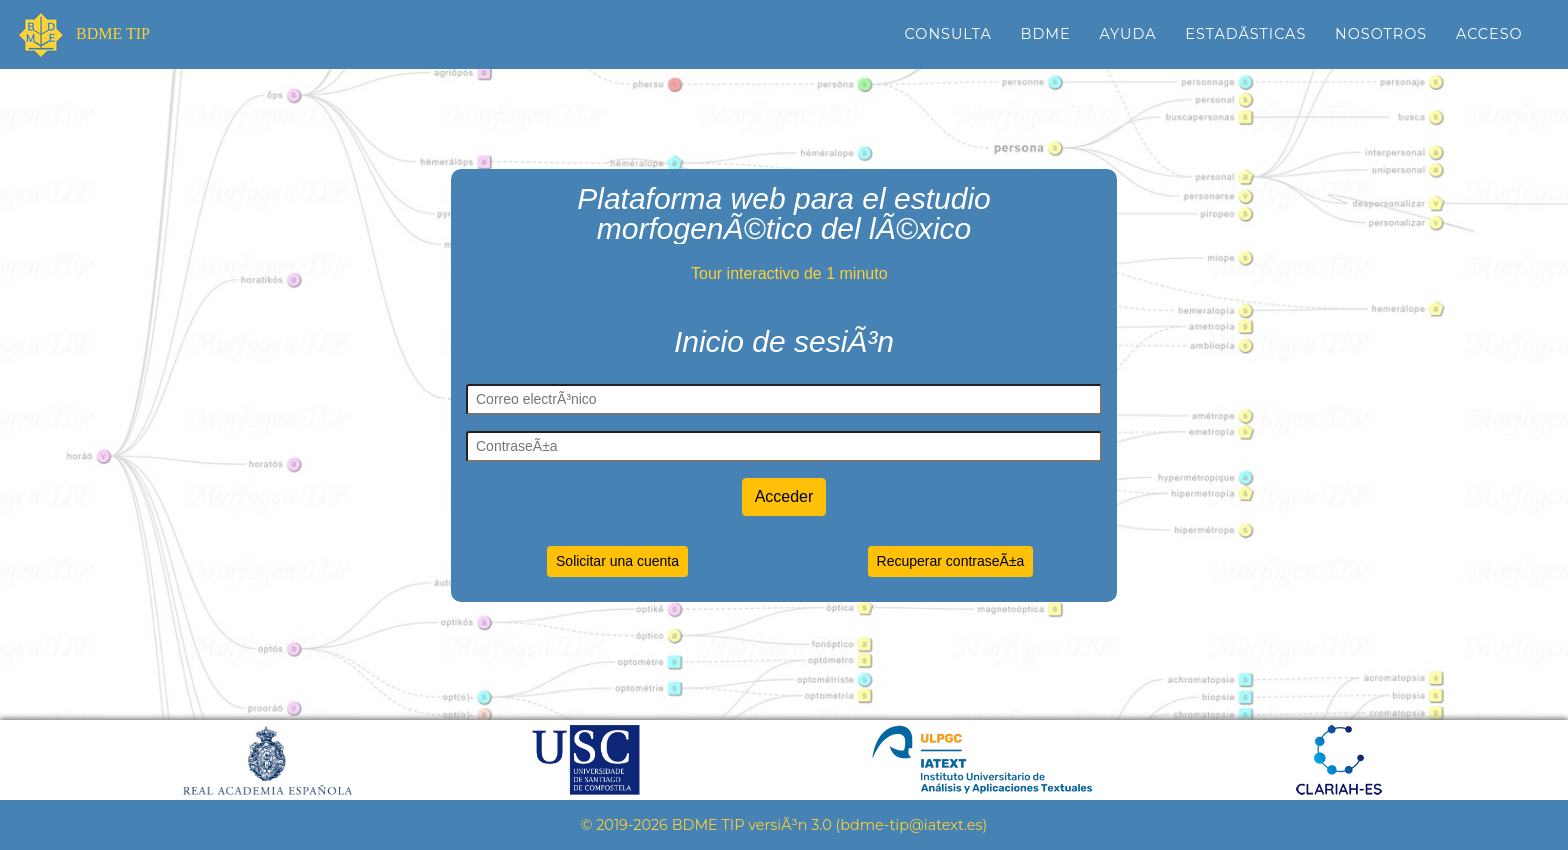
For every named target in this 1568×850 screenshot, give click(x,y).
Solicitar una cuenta (617, 561)
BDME (1046, 34)
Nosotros (1381, 34)
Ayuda (1127, 34)
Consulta (948, 34)
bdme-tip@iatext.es (911, 825)
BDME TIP (110, 35)
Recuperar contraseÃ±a (951, 561)
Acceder (784, 496)
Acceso (1489, 34)
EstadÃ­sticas (1245, 34)
